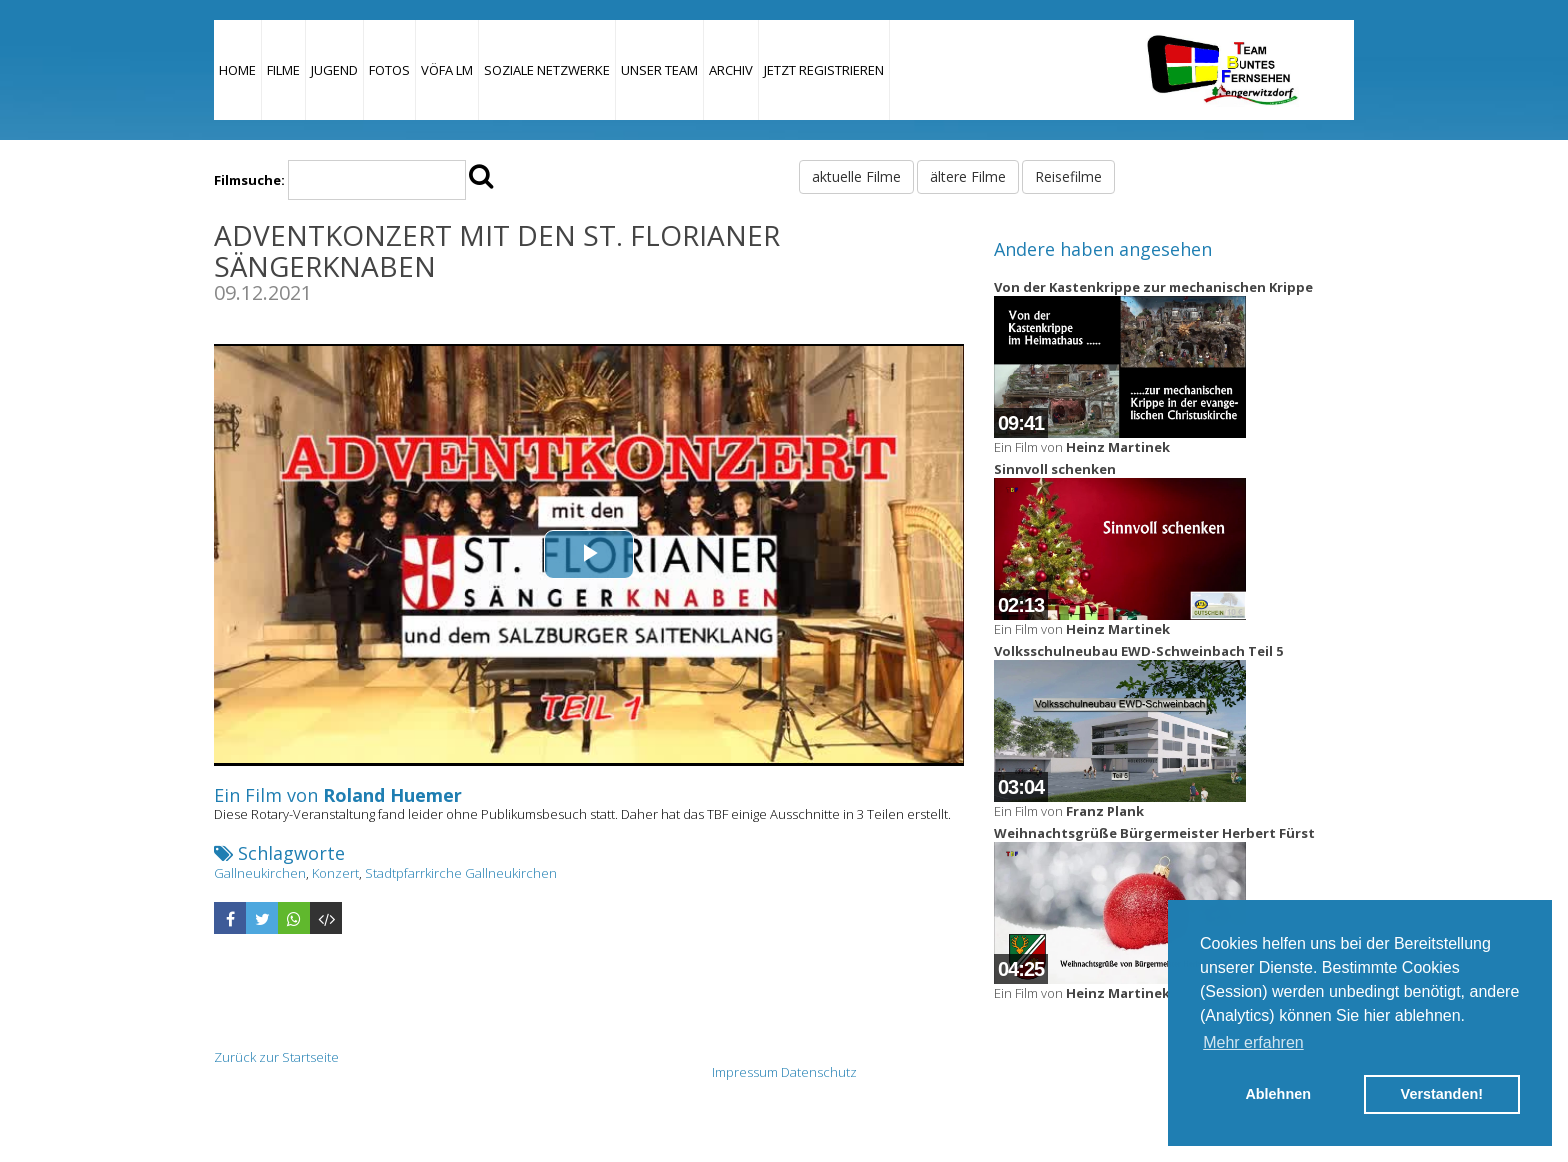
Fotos (389, 70)
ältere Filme (968, 176)
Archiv (731, 70)
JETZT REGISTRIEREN (824, 70)
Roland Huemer (392, 795)
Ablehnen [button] (1278, 1094)
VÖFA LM (447, 70)
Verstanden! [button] (1442, 1094)
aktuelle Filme (856, 176)
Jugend (334, 70)
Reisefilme (1068, 176)
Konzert (335, 873)
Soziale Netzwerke (547, 70)
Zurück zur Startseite (276, 1057)
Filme (283, 70)
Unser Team (659, 70)
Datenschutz (819, 1072)
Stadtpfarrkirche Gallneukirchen (461, 873)
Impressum (745, 1072)
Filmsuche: (249, 180)
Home (237, 70)
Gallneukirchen (260, 873)
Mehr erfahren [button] (1253, 1042)
